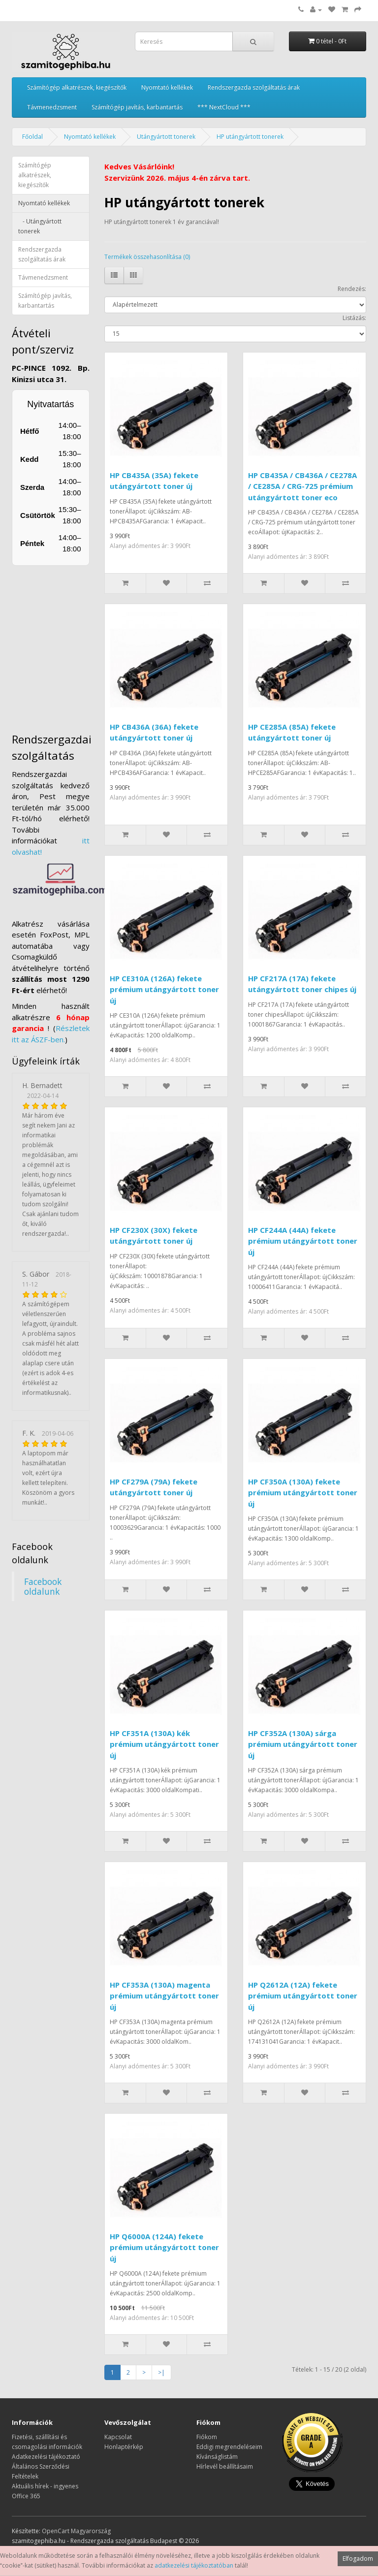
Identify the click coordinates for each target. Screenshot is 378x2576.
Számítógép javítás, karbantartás (137, 107)
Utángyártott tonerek (166, 136)
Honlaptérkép (123, 2447)
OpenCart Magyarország (76, 2531)
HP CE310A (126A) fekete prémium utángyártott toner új (164, 989)
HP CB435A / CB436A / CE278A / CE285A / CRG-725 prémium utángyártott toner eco (302, 486)
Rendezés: (352, 289)
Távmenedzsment (52, 107)
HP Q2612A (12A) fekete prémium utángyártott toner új (302, 1996)
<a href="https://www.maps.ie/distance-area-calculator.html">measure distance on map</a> (76, 644)
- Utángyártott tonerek (40, 226)
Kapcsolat (118, 2437)
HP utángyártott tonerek (250, 136)
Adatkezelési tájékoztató (46, 2456)
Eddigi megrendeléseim (229, 2447)
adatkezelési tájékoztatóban (194, 2565)
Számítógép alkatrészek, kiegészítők (76, 87)
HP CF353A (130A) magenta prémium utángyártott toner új (164, 1996)
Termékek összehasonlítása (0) (147, 257)
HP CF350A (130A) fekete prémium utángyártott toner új (302, 1493)
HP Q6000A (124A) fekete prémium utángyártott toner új (164, 2247)
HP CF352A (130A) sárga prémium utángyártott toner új (302, 1744)
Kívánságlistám (217, 2456)
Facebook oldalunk (43, 1586)
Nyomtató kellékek (167, 87)
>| (161, 2372)
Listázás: (354, 318)
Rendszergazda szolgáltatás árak (254, 87)
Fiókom (206, 2437)
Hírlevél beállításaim (224, 2466)
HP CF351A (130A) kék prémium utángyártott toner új (164, 1744)
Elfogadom (358, 2558)
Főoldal (32, 136)
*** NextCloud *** (224, 107)
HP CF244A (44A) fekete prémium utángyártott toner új (302, 1241)
